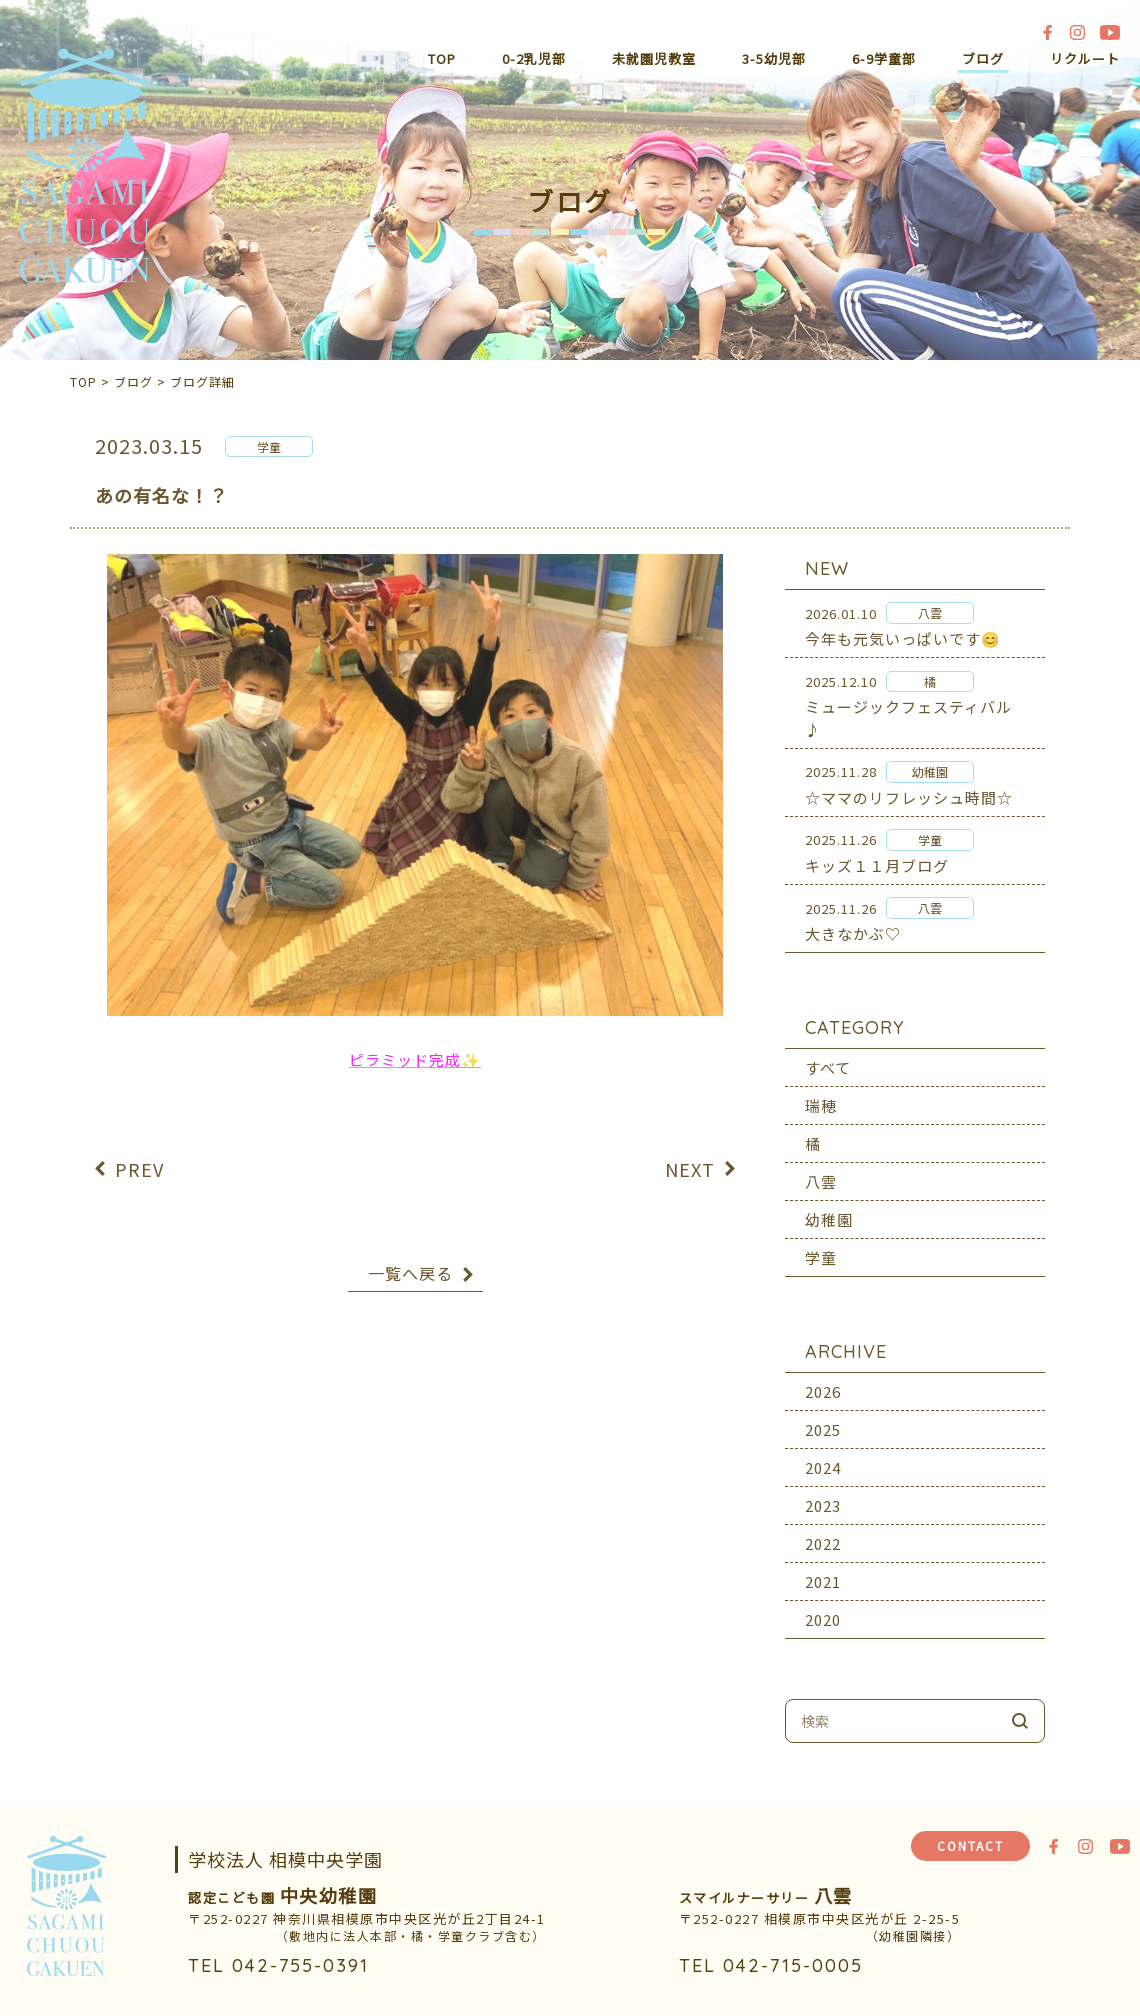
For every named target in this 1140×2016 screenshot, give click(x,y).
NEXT (690, 1155)
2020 (823, 1606)
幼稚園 (829, 1206)
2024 (823, 1454)
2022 (823, 1530)
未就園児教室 (654, 58)
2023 (823, 1492)
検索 (1020, 1708)
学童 (821, 1244)
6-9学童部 (884, 58)
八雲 (821, 1168)
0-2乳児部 (534, 58)
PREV (139, 1155)
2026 (823, 1378)
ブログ (983, 58)
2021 (823, 1568)
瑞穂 (821, 1092)
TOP (442, 58)
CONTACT (970, 1845)
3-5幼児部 (774, 58)
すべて (828, 1054)
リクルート (1085, 58)
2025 (823, 1416)
